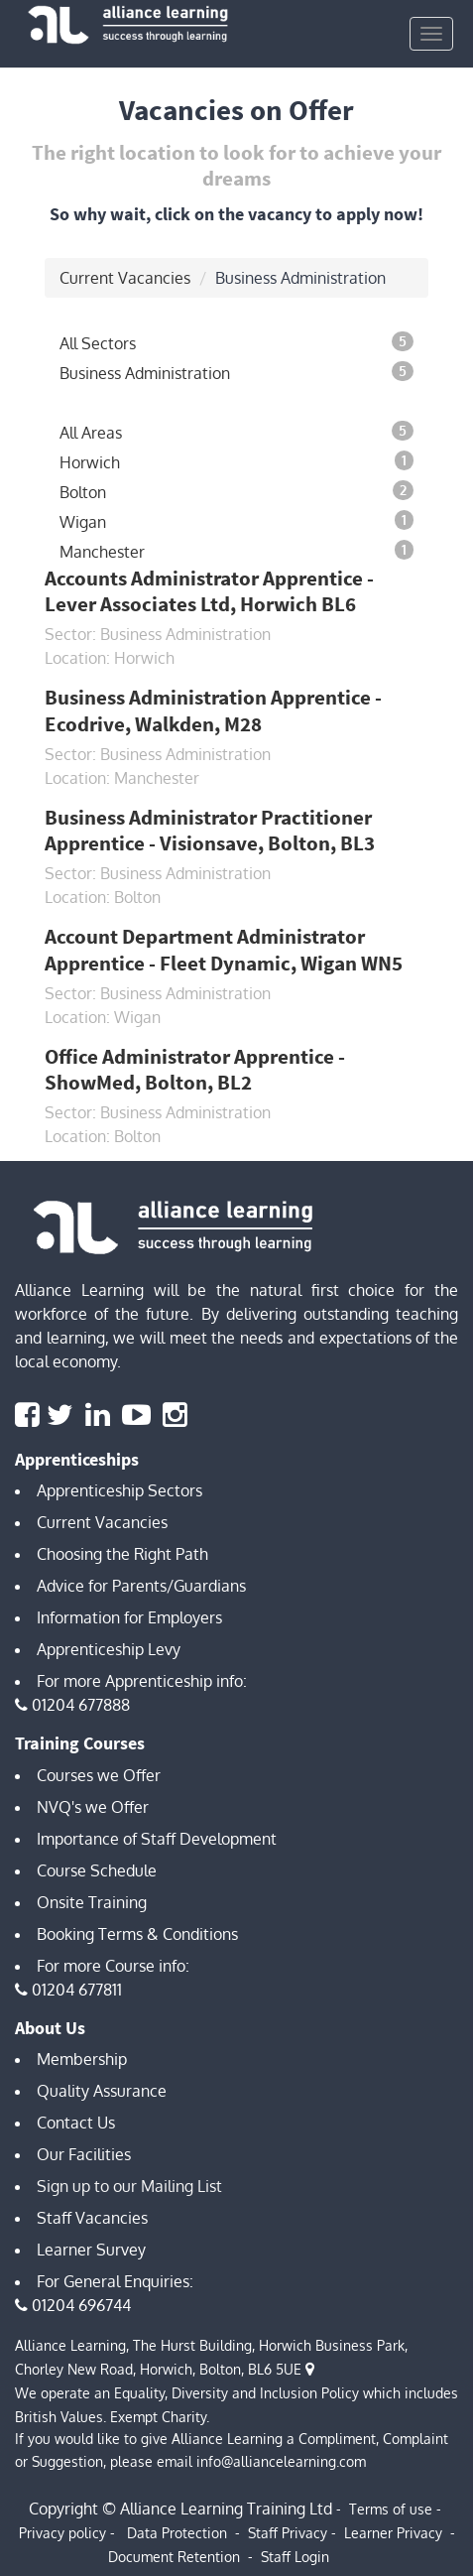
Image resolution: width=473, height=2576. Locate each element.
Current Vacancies (124, 278)
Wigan (236, 521)
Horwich (236, 461)
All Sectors (236, 342)
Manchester (236, 551)
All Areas (236, 432)
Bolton (236, 491)
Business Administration (236, 372)
